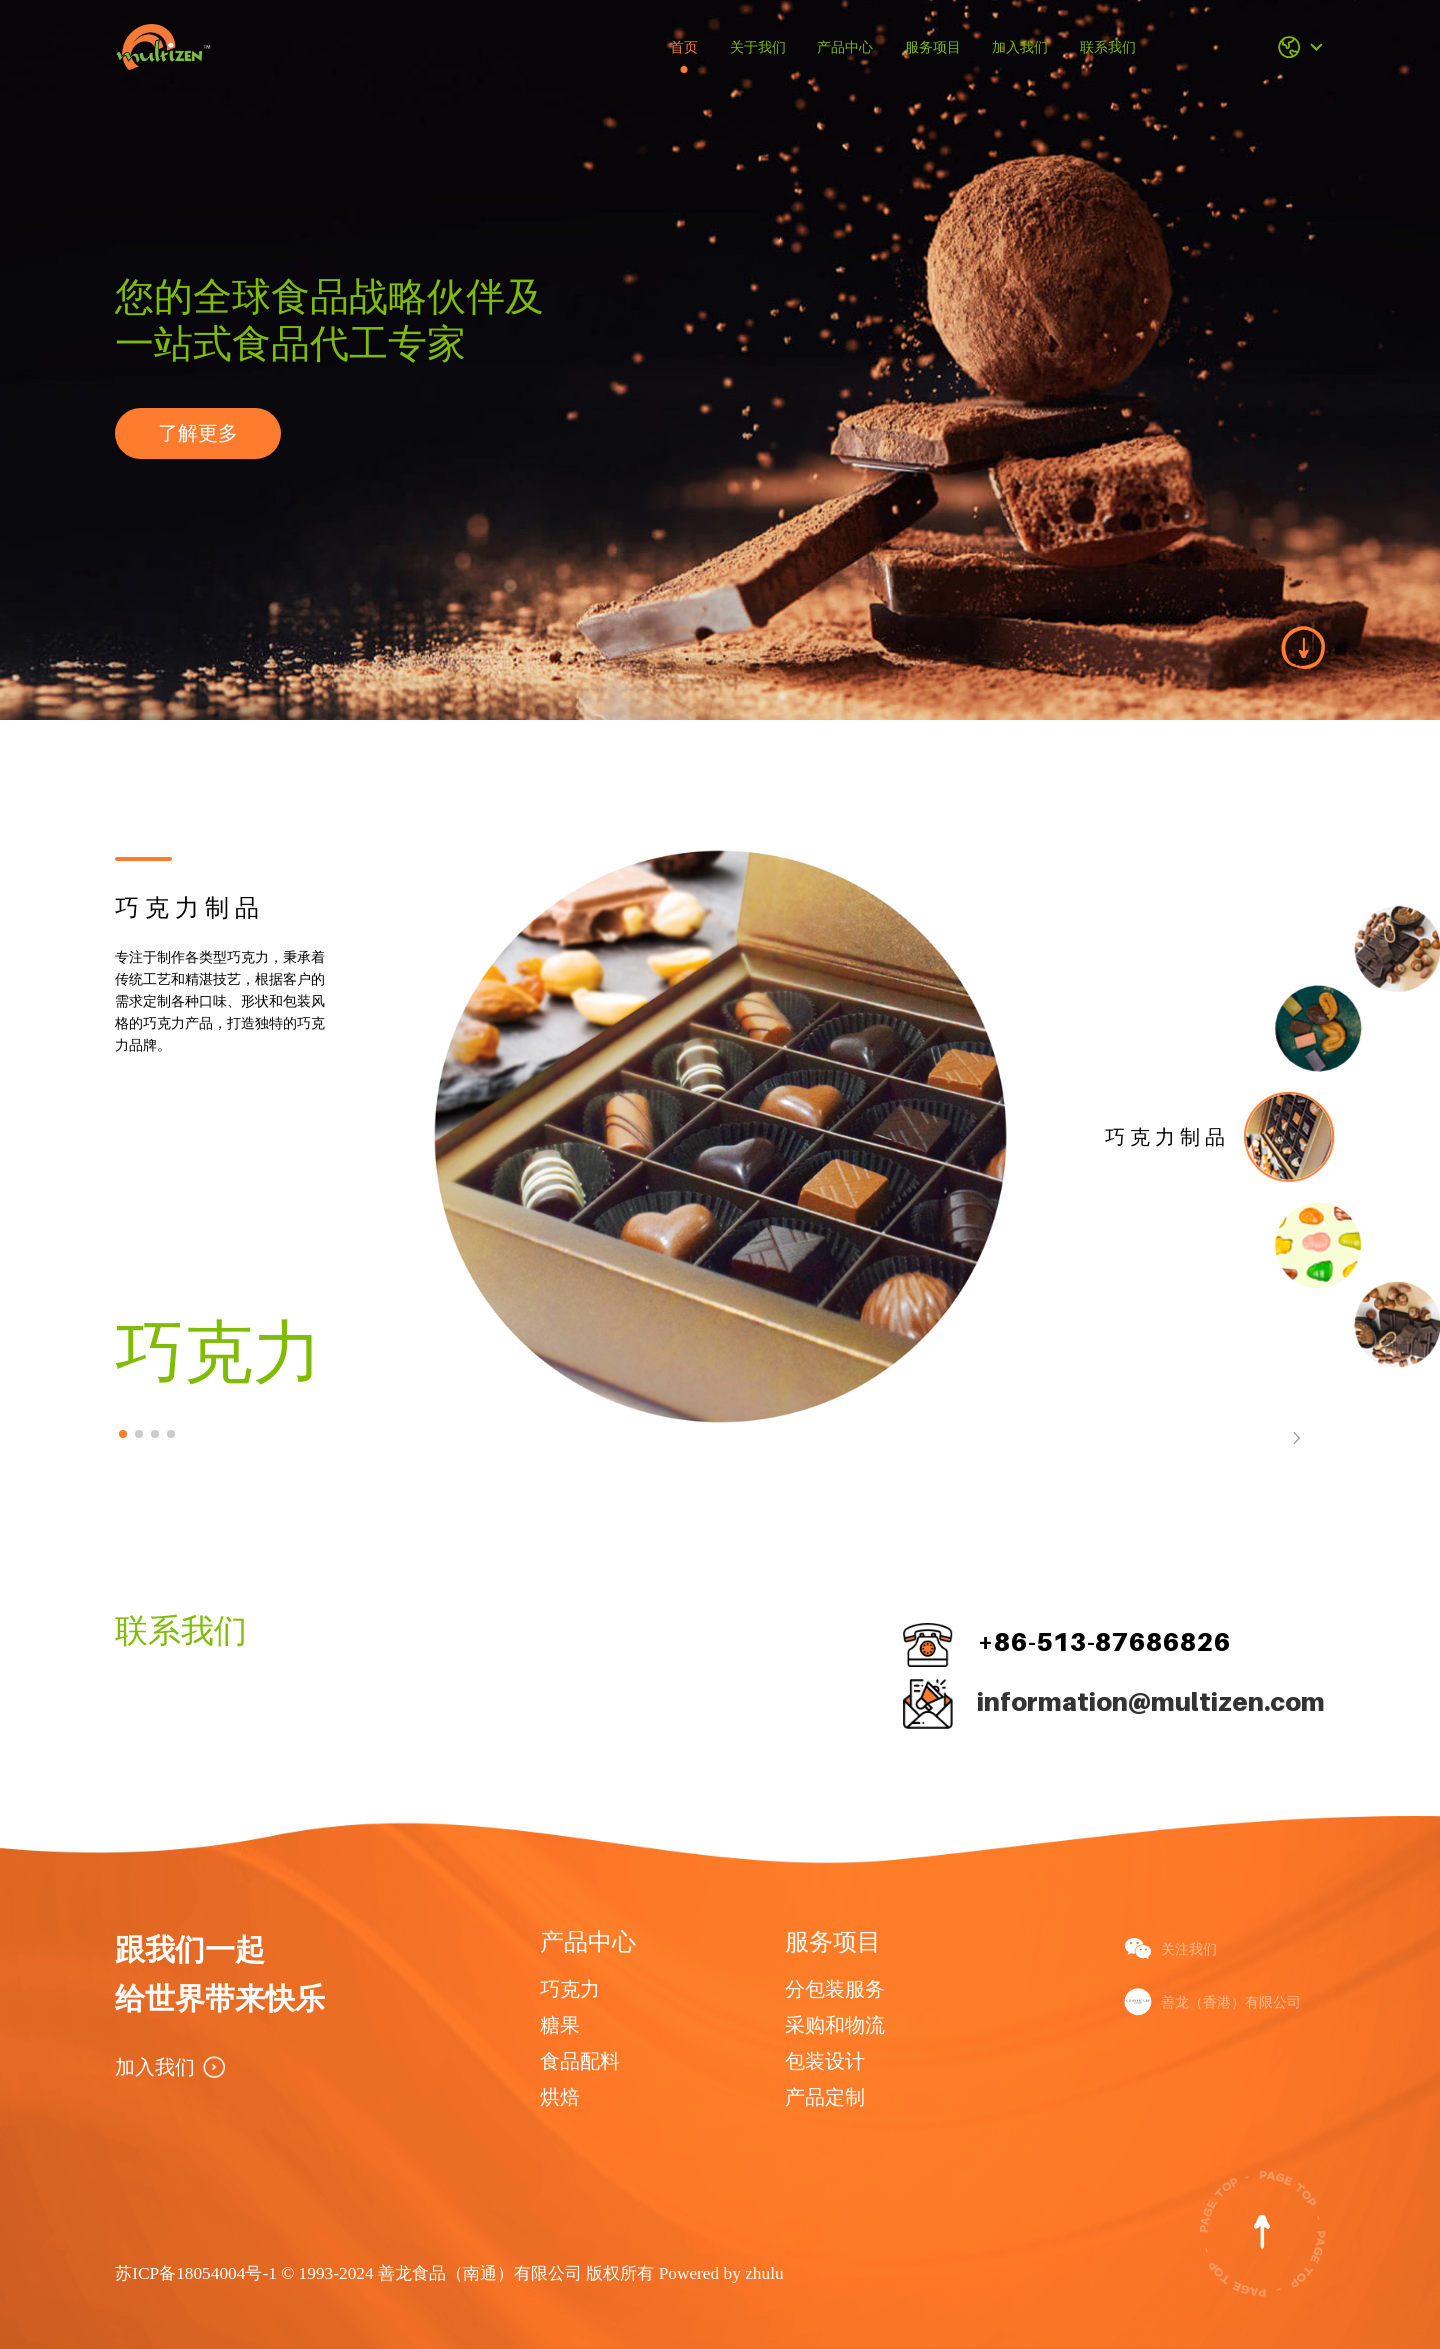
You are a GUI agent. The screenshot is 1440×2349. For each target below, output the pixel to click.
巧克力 (570, 1989)
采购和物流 (835, 2025)
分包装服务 (835, 1989)
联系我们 (1108, 47)
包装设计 (825, 2061)
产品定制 (825, 2097)
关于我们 (758, 47)
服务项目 (933, 47)
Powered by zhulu (721, 2273)
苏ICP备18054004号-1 (198, 2273)
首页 (684, 47)
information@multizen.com (1151, 1702)
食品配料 (580, 2061)
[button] (123, 1434)
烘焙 (560, 2097)
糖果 (560, 2025)
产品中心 (845, 47)
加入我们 (1020, 47)
